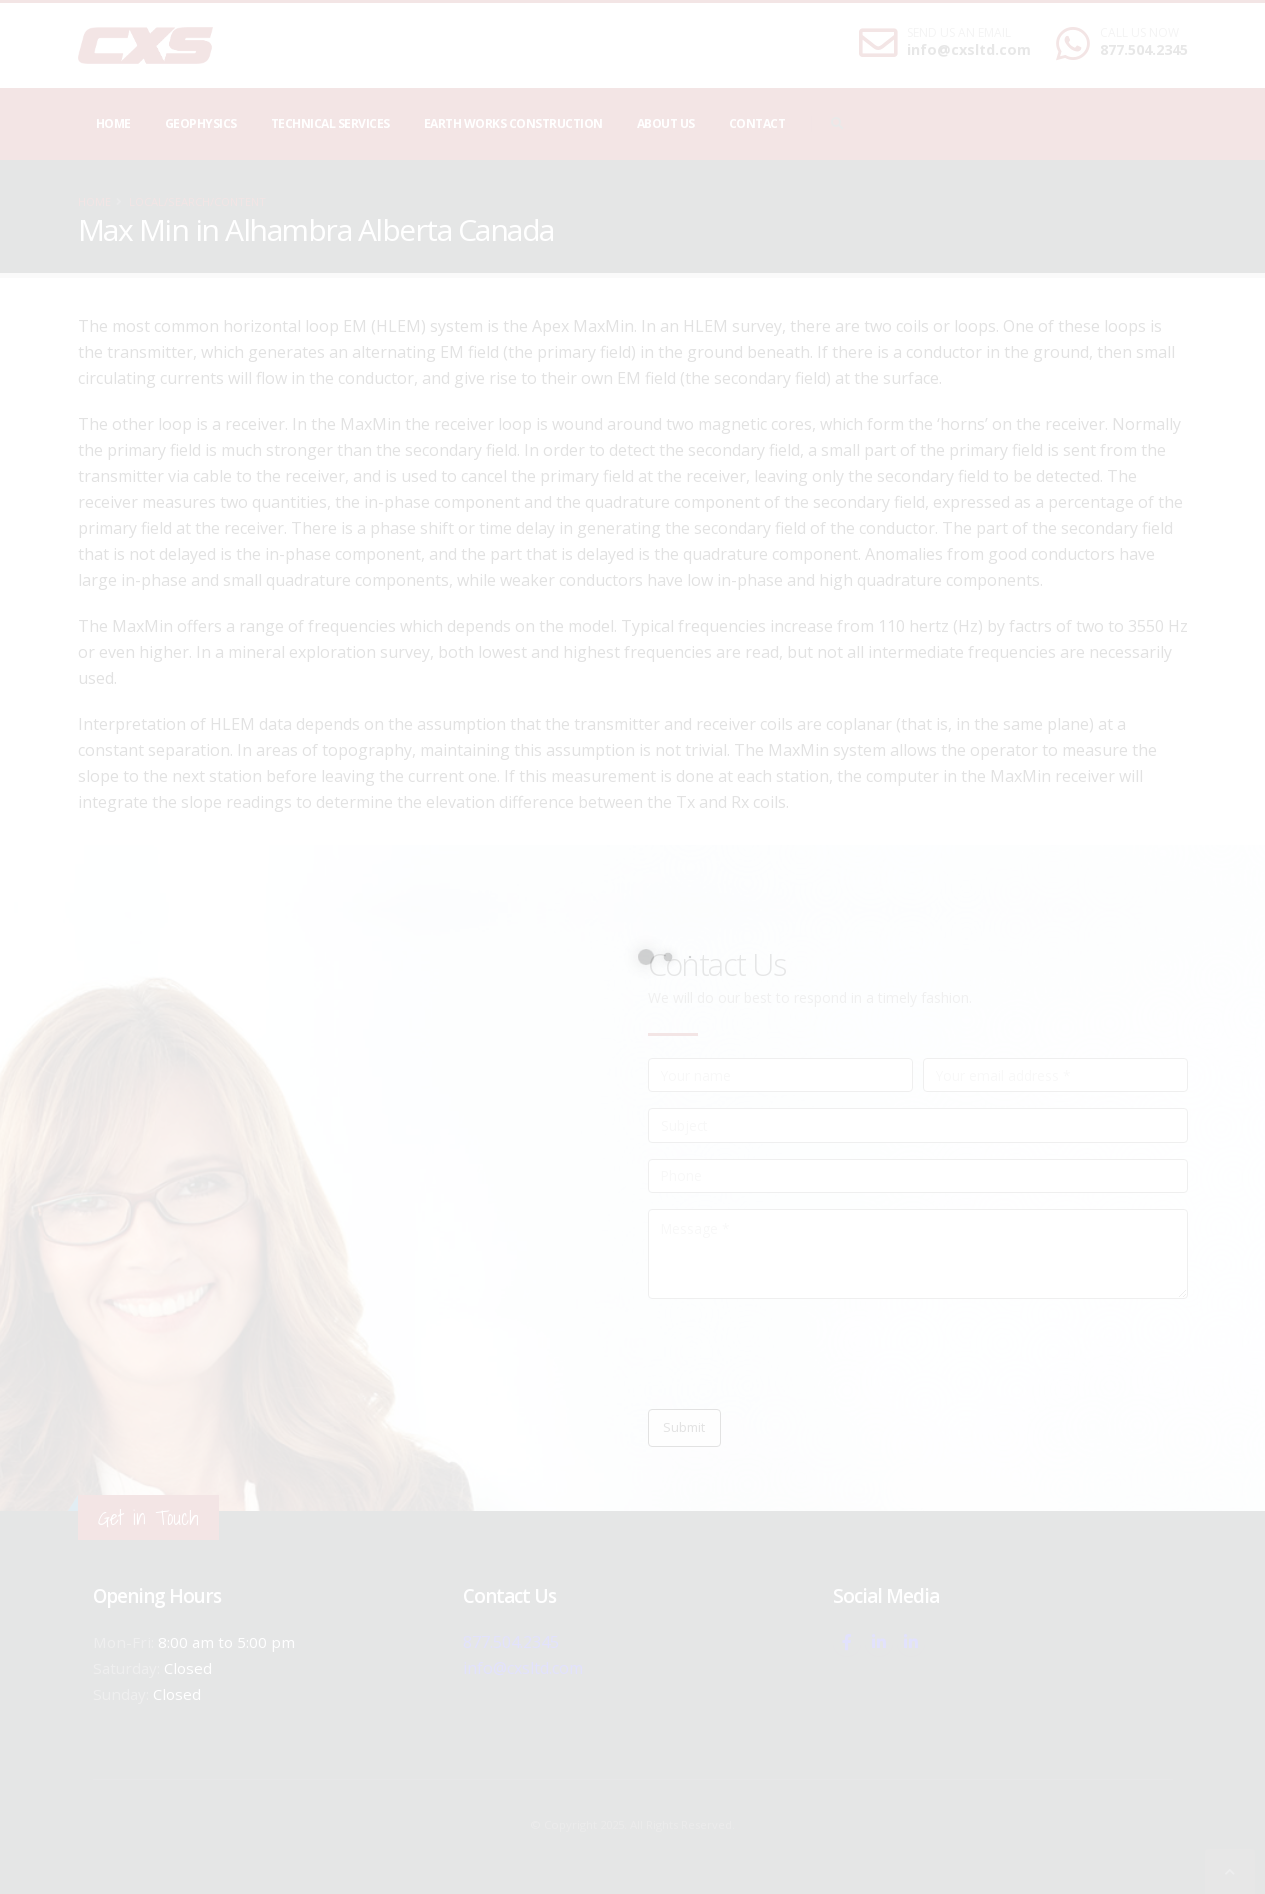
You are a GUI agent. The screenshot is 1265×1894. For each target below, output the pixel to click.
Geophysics (201, 123)
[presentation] (800, 1354)
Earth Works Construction (513, 123)
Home (113, 123)
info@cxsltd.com (969, 49)
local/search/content (197, 201)
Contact (757, 123)
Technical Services (330, 123)
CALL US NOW (1139, 33)
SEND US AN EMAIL (959, 33)
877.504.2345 (1144, 49)
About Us (666, 123)
